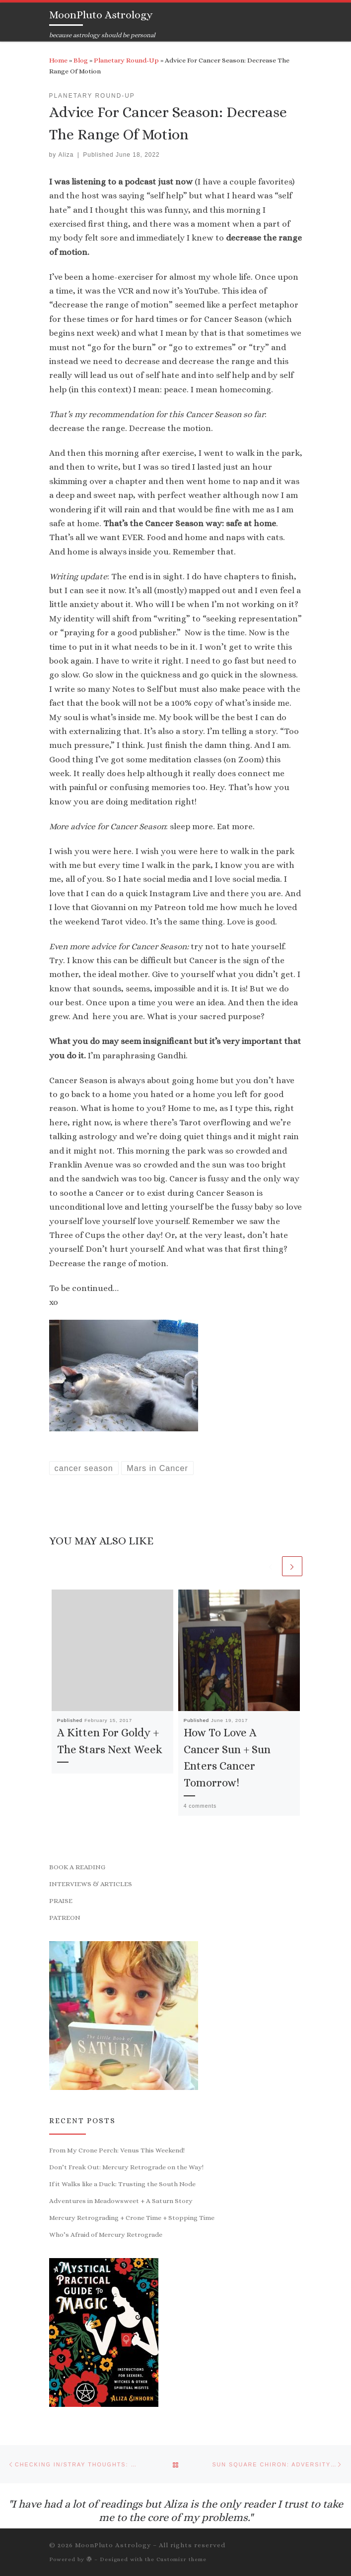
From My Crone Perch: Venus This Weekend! (117, 2152)
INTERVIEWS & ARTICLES (90, 1886)
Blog (80, 60)
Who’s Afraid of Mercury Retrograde (105, 2236)
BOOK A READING (77, 1869)
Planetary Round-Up (126, 60)
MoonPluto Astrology (113, 2544)
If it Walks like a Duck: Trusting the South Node (122, 2186)
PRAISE (60, 1902)
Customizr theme (181, 2559)
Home (58, 60)
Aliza (65, 154)
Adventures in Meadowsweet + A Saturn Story (121, 2203)
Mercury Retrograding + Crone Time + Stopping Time (131, 2219)
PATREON (64, 1919)
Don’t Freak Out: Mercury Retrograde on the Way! (126, 2169)
